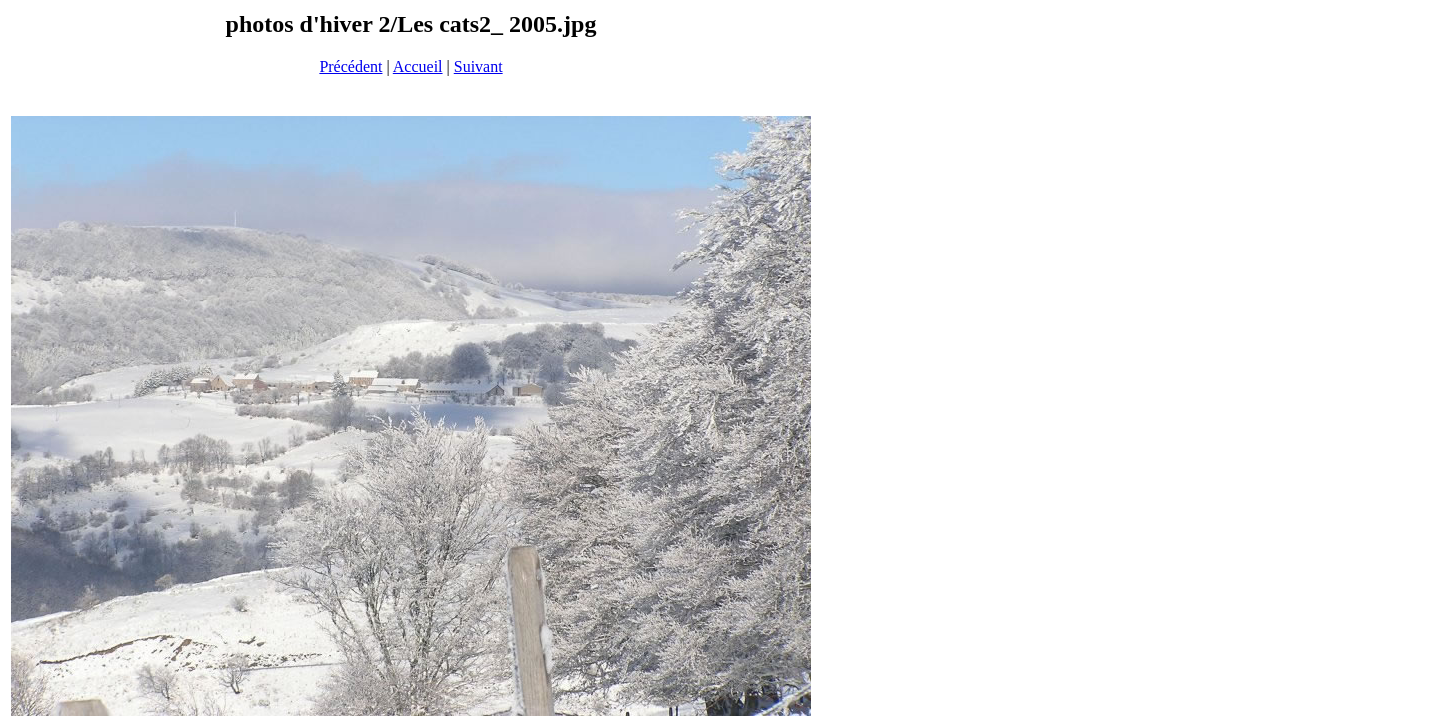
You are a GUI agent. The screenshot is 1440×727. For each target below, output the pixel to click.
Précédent (350, 66)
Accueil (418, 66)
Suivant (478, 66)
